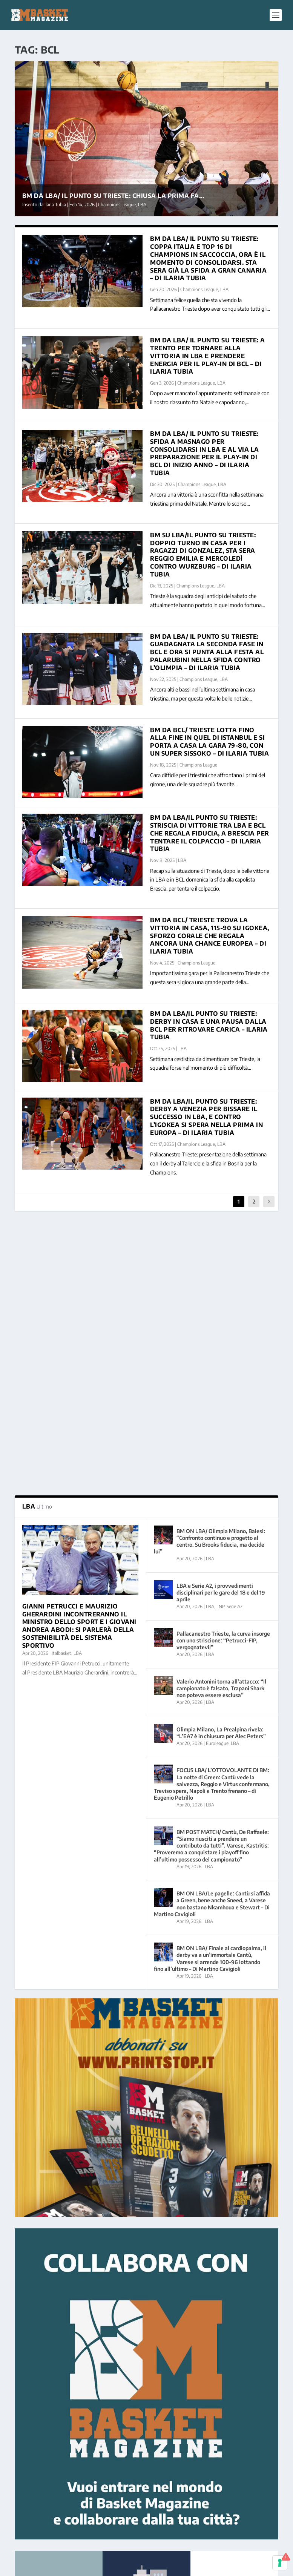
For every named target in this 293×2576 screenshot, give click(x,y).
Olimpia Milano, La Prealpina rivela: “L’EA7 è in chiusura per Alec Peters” (221, 1470)
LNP (220, 1345)
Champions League (117, 204)
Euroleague (217, 1481)
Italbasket (61, 1391)
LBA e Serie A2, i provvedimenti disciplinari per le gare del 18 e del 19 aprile (220, 1331)
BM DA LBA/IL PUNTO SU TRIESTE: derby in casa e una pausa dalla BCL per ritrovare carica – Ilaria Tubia (209, 1025)
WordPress (134, 2567)
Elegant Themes (66, 2567)
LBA (142, 204)
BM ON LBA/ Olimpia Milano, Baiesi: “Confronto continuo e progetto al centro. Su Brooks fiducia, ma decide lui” (209, 1279)
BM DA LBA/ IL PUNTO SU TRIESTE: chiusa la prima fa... (113, 195)
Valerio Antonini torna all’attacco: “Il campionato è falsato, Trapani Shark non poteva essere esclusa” (221, 1426)
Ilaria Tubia (55, 204)
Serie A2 (234, 1345)
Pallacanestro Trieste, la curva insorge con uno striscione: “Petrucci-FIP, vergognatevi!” (223, 1379)
